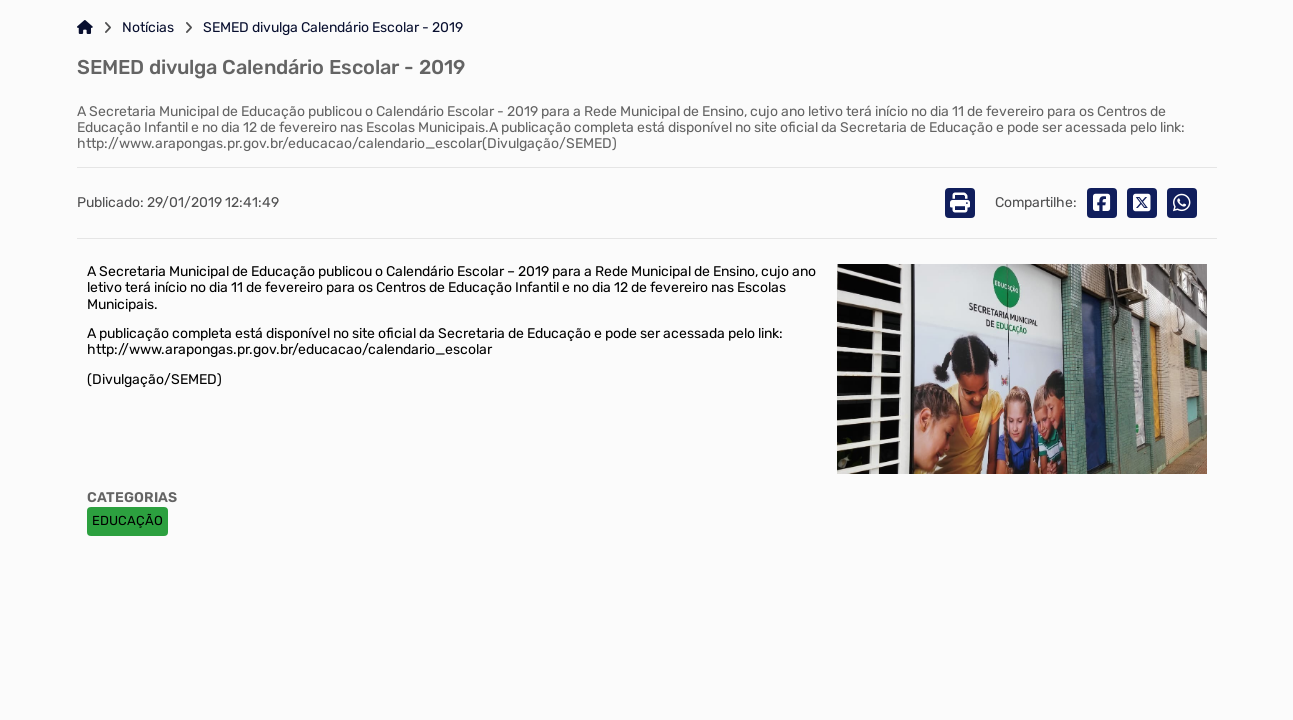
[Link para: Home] (85, 28)
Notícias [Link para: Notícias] (148, 28)
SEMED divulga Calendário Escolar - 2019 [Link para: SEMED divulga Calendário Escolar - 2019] (333, 28)
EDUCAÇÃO (127, 520)
